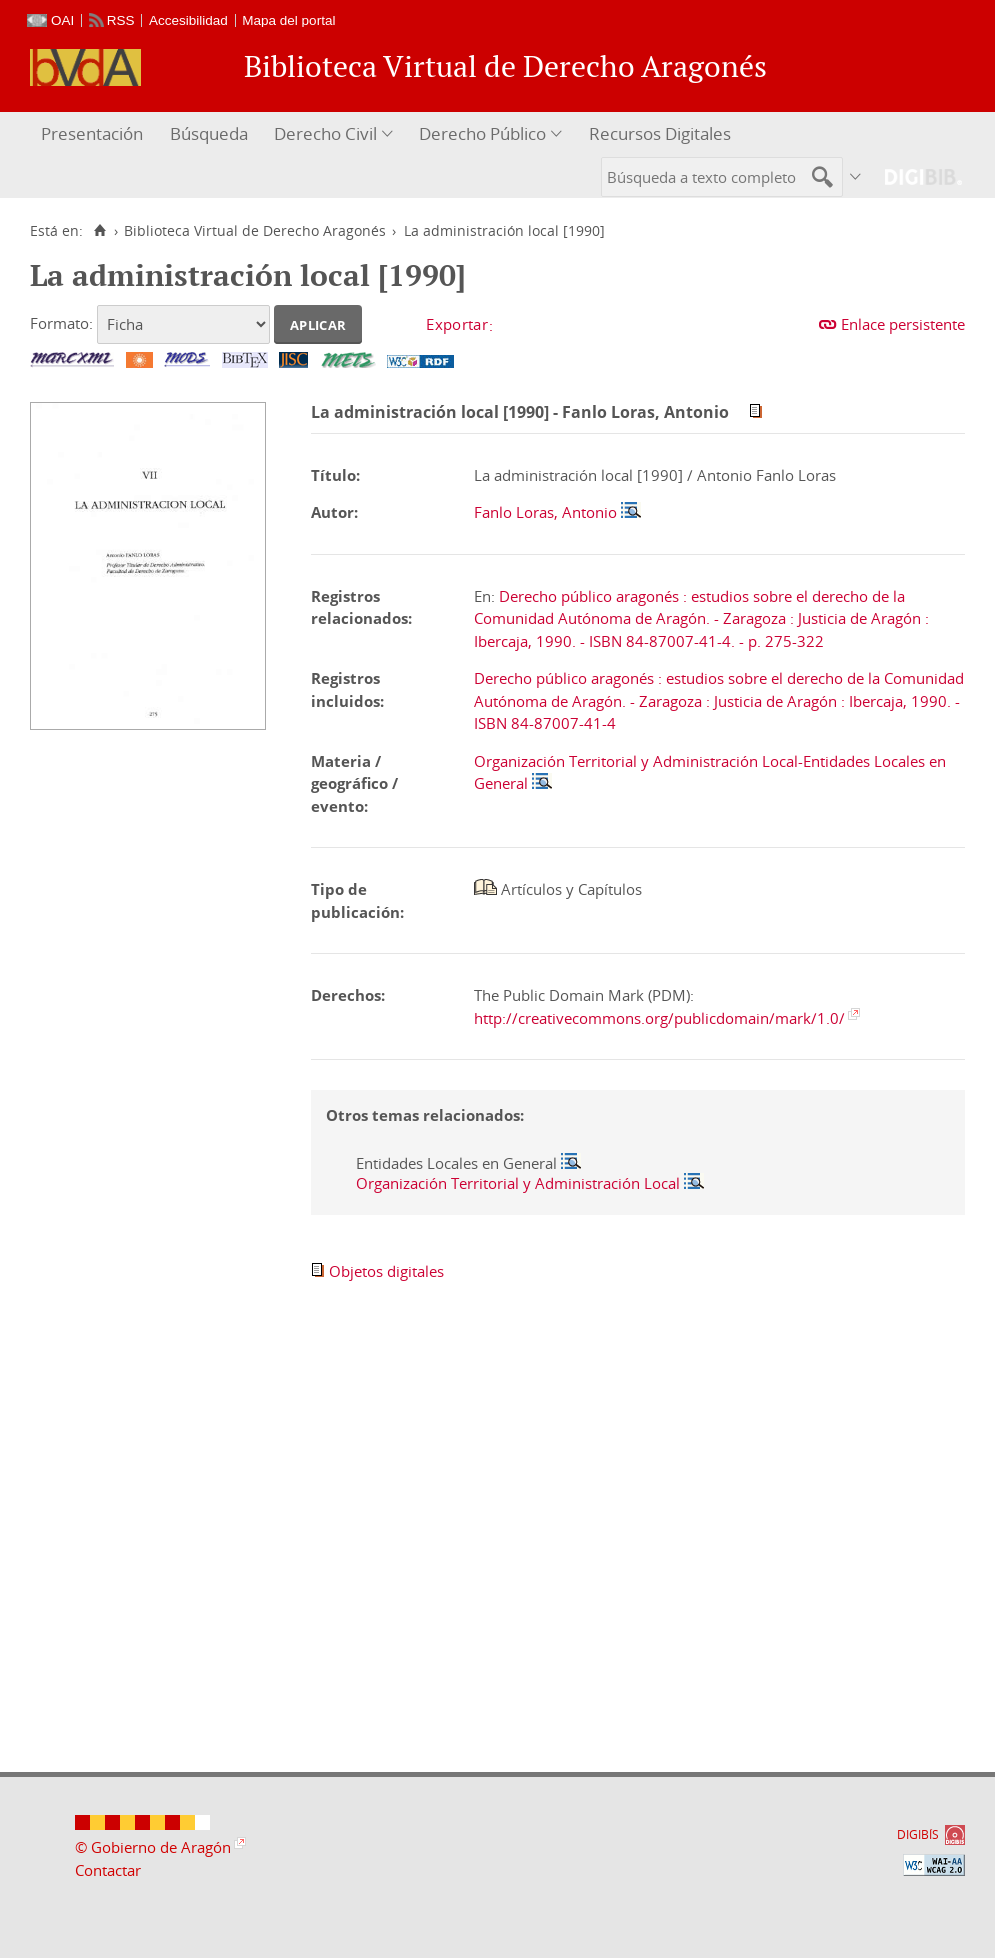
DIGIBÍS (918, 1834)
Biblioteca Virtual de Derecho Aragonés (255, 231)
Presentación (92, 133)
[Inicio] (99, 231)
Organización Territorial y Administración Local (518, 1183)
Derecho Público (482, 133)
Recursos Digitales (660, 133)
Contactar (108, 1870)
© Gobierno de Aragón (153, 1847)
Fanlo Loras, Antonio (545, 512)
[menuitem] (94, 134)
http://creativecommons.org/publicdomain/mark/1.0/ (659, 1018)
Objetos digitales (386, 1271)
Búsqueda (209, 133)
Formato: (61, 323)
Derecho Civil (325, 133)
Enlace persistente (903, 324)
